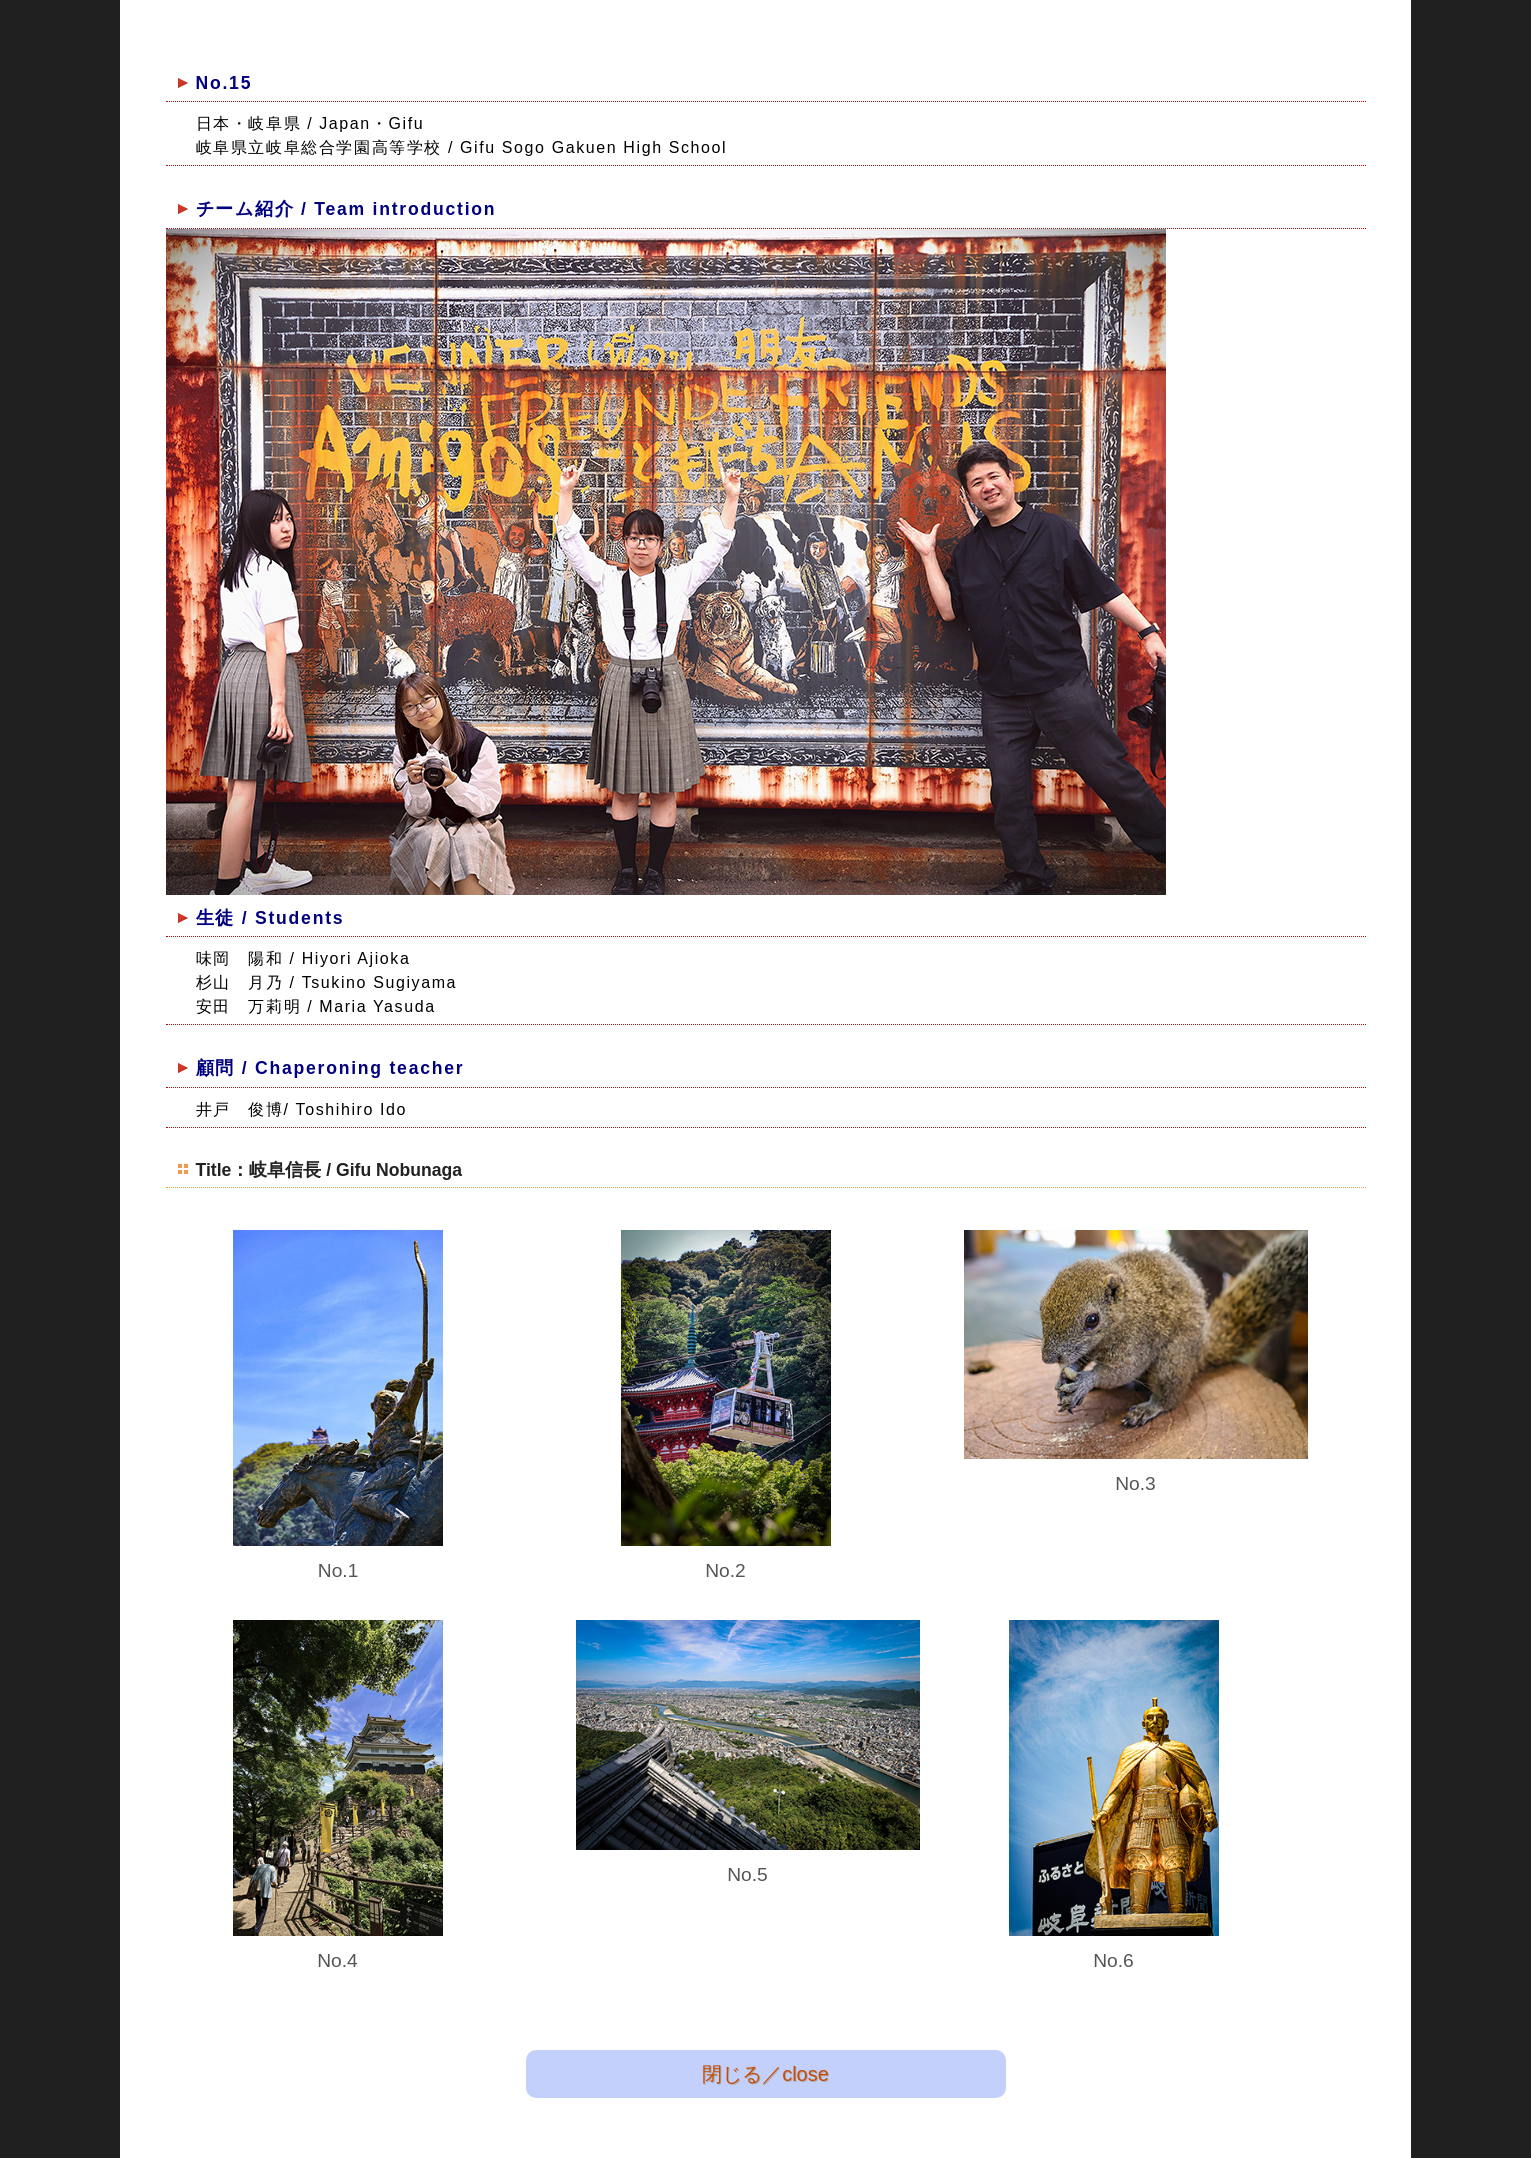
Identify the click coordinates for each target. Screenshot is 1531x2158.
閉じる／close (765, 2073)
